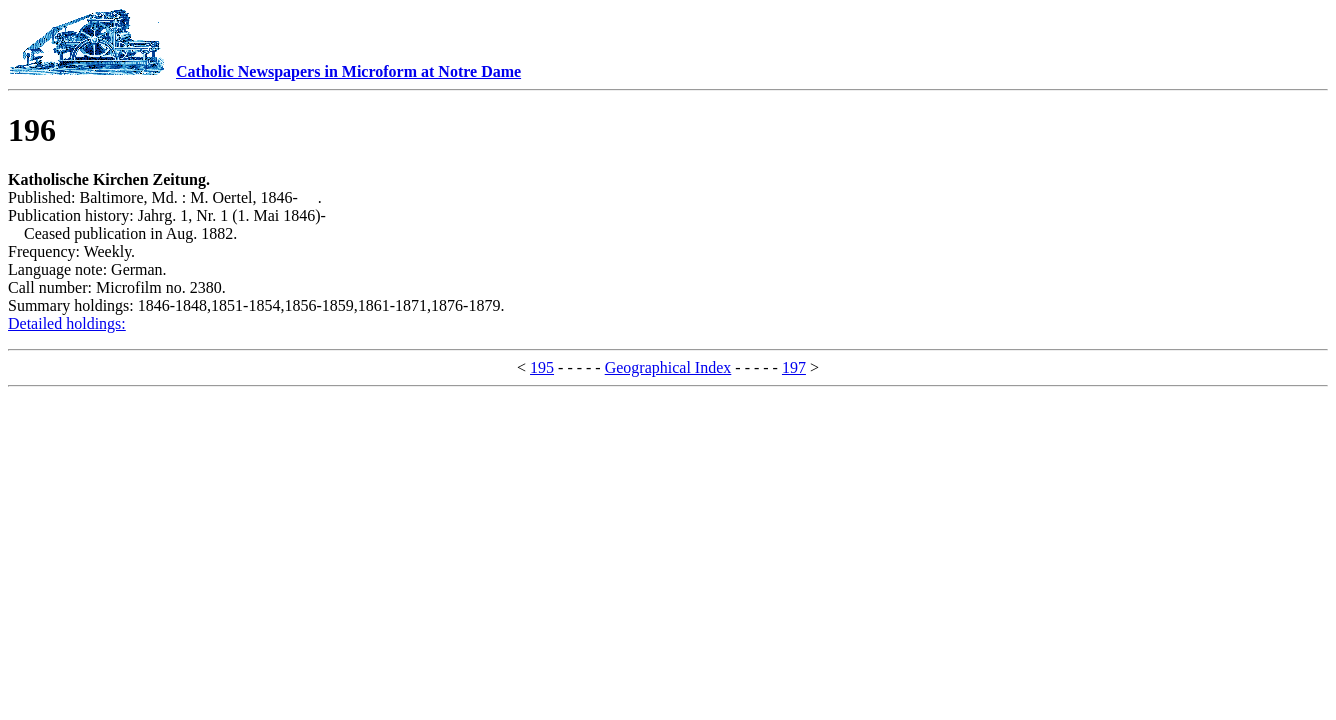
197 (794, 367)
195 (542, 367)
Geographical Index (668, 367)
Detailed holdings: (67, 323)
